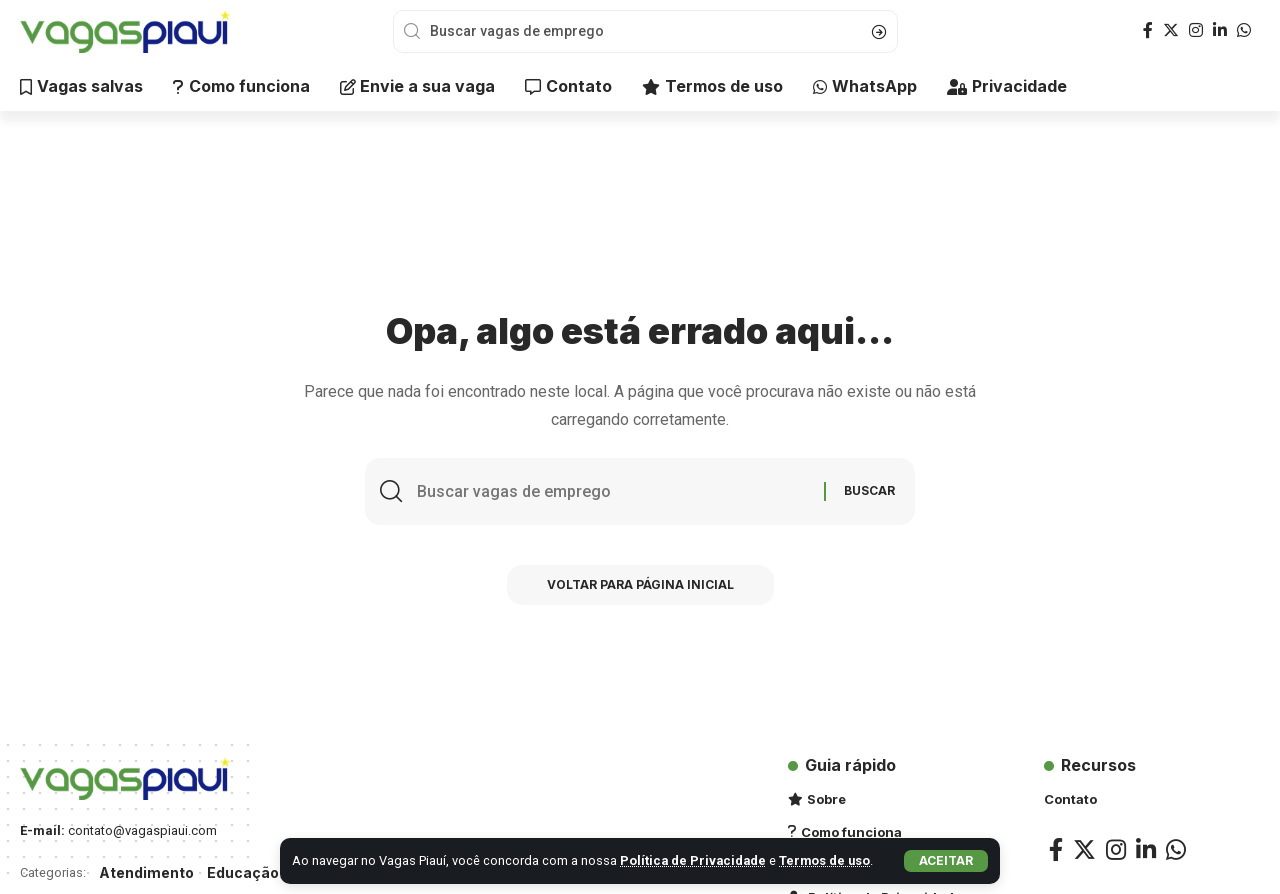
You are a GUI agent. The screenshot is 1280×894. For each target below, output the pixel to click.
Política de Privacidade (693, 860)
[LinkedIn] (1220, 30)
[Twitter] (1171, 30)
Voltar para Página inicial (640, 584)
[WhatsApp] (1244, 30)
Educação (243, 872)
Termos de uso (824, 860)
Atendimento (146, 872)
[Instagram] (1196, 30)
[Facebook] (1148, 30)
